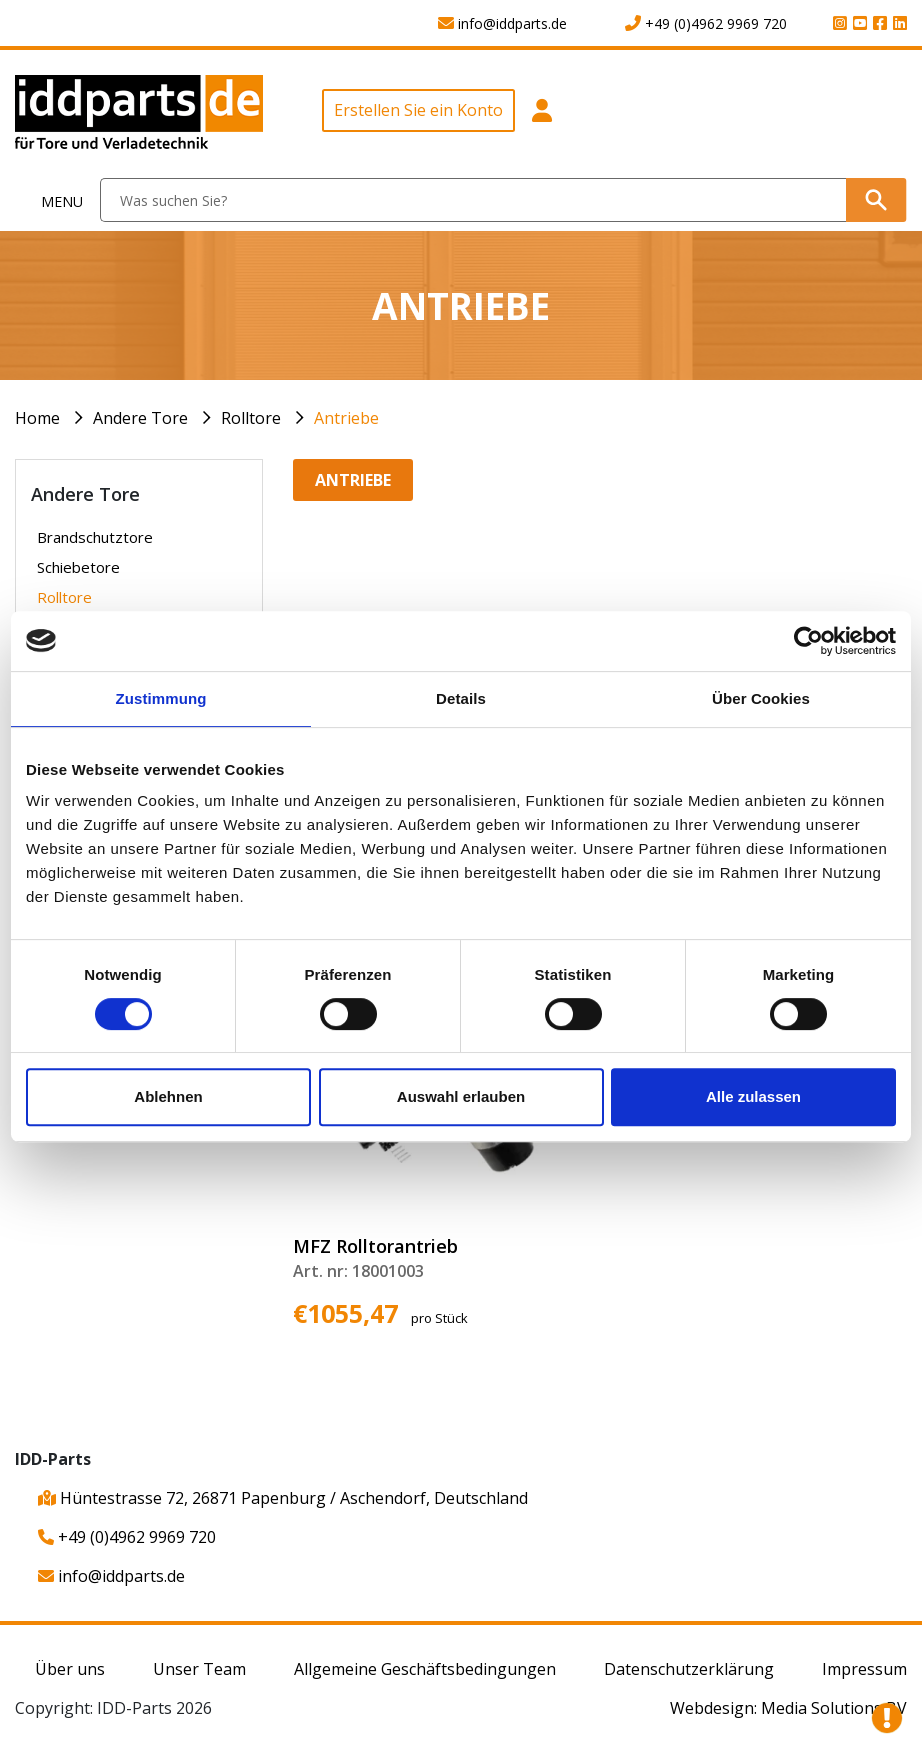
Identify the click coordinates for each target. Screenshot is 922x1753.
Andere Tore (140, 418)
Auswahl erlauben (461, 1096)
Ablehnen (168, 1096)
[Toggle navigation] (50, 200)
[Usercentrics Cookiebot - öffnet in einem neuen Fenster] (808, 641)
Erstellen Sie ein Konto (418, 110)
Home (37, 418)
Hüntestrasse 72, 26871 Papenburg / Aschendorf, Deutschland (283, 1498)
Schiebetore (78, 567)
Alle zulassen (753, 1096)
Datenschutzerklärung (689, 1669)
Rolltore (251, 418)
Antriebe (346, 418)
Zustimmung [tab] (161, 698)
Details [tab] (461, 698)
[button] (541, 121)
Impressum (864, 1669)
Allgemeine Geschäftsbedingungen (425, 1669)
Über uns (70, 1669)
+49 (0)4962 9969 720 (127, 1537)
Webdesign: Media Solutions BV (788, 1708)
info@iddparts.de (111, 1576)
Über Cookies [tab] (761, 698)
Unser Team (199, 1669)
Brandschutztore (95, 537)
